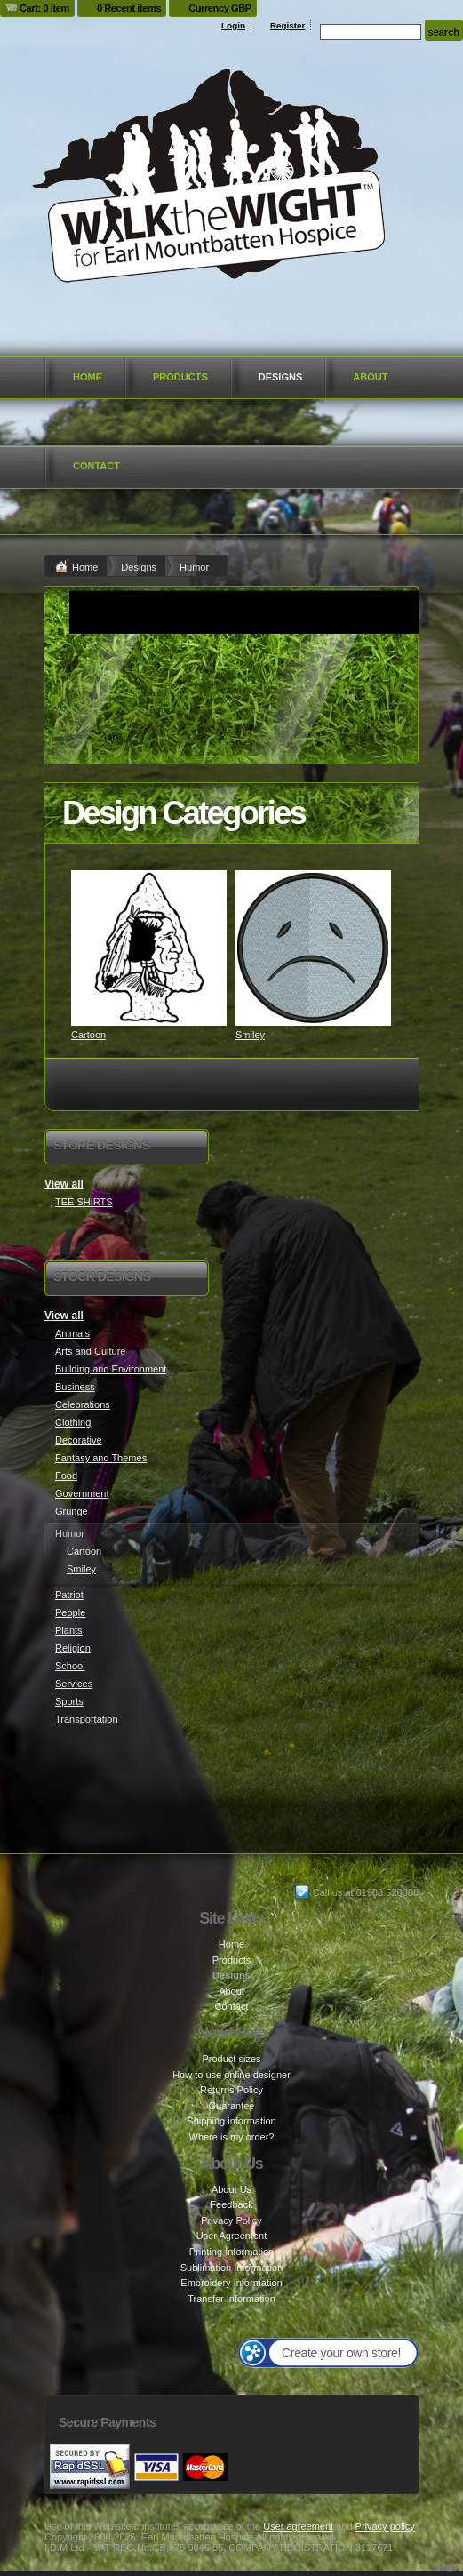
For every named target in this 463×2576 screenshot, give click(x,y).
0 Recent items (129, 8)
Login (233, 25)
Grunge (71, 1511)
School (70, 1665)
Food (66, 1475)
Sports (69, 1701)
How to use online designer (231, 2074)
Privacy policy (385, 2526)
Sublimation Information (231, 2267)
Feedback (231, 2204)
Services (73, 1683)
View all (64, 1184)
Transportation (86, 1719)
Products (180, 377)
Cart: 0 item (44, 8)
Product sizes (231, 2058)
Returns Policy (231, 2089)
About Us (231, 2189)
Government (82, 1493)
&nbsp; (149, 948)
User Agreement (231, 2235)
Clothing (73, 1422)
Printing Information (231, 2251)
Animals (72, 1333)
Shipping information (231, 2121)
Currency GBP (219, 8)
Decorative (78, 1440)
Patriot (69, 1594)
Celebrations (82, 1404)
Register (288, 25)
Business (75, 1386)
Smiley (250, 1034)
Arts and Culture (90, 1351)
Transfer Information (231, 2298)
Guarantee (232, 2105)
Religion (73, 1648)
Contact (96, 465)
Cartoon (88, 1034)
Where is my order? (232, 2137)
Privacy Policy (231, 2220)
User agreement (298, 2526)
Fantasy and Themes (101, 1457)
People (70, 1612)
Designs (281, 377)
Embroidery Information (231, 2282)
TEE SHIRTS (84, 1201)
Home (87, 377)
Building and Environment (110, 1369)
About (370, 377)
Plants (69, 1630)
